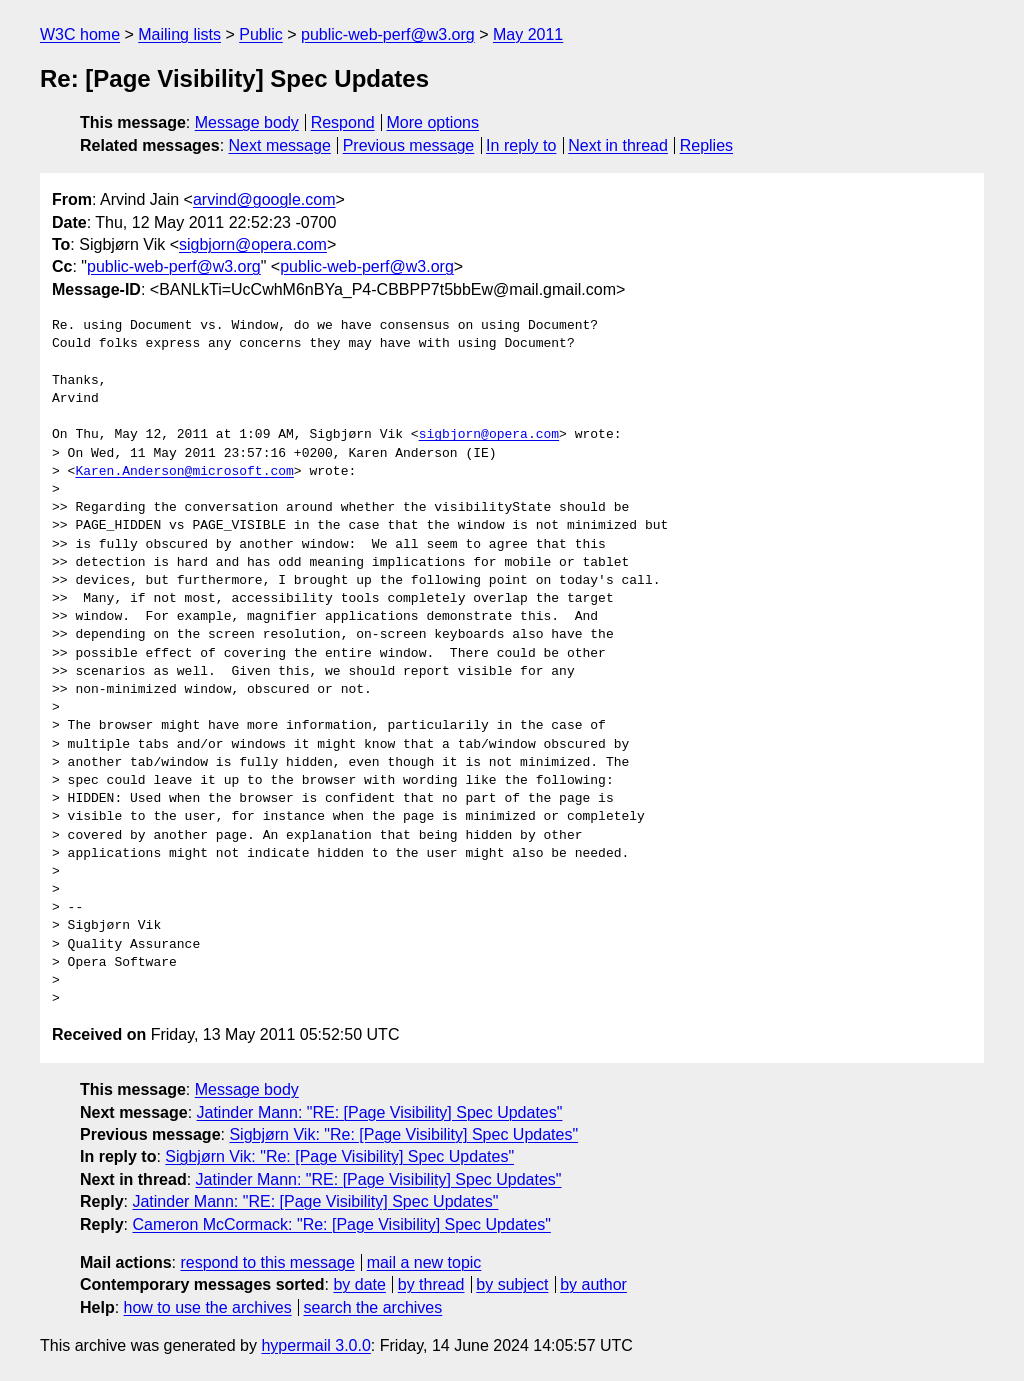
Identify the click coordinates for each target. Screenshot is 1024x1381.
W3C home (80, 34)
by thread (431, 1284)
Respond (343, 122)
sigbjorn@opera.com (253, 244)
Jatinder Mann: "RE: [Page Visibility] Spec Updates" (380, 1112)
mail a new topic (424, 1262)
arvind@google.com (264, 199)
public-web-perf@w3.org (388, 34)
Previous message (409, 145)
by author (593, 1284)
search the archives (373, 1307)
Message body (247, 122)
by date (359, 1284)
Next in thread (618, 145)
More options (433, 122)
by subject (512, 1284)
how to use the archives (208, 1307)
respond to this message (267, 1262)
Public (261, 34)
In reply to (521, 145)
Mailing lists (179, 34)
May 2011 (528, 34)
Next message (280, 145)
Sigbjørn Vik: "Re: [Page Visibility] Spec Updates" (403, 1134)
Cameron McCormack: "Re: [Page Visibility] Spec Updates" (341, 1224)
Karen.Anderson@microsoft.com (184, 472)
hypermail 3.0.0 (315, 1345)
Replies (706, 145)
